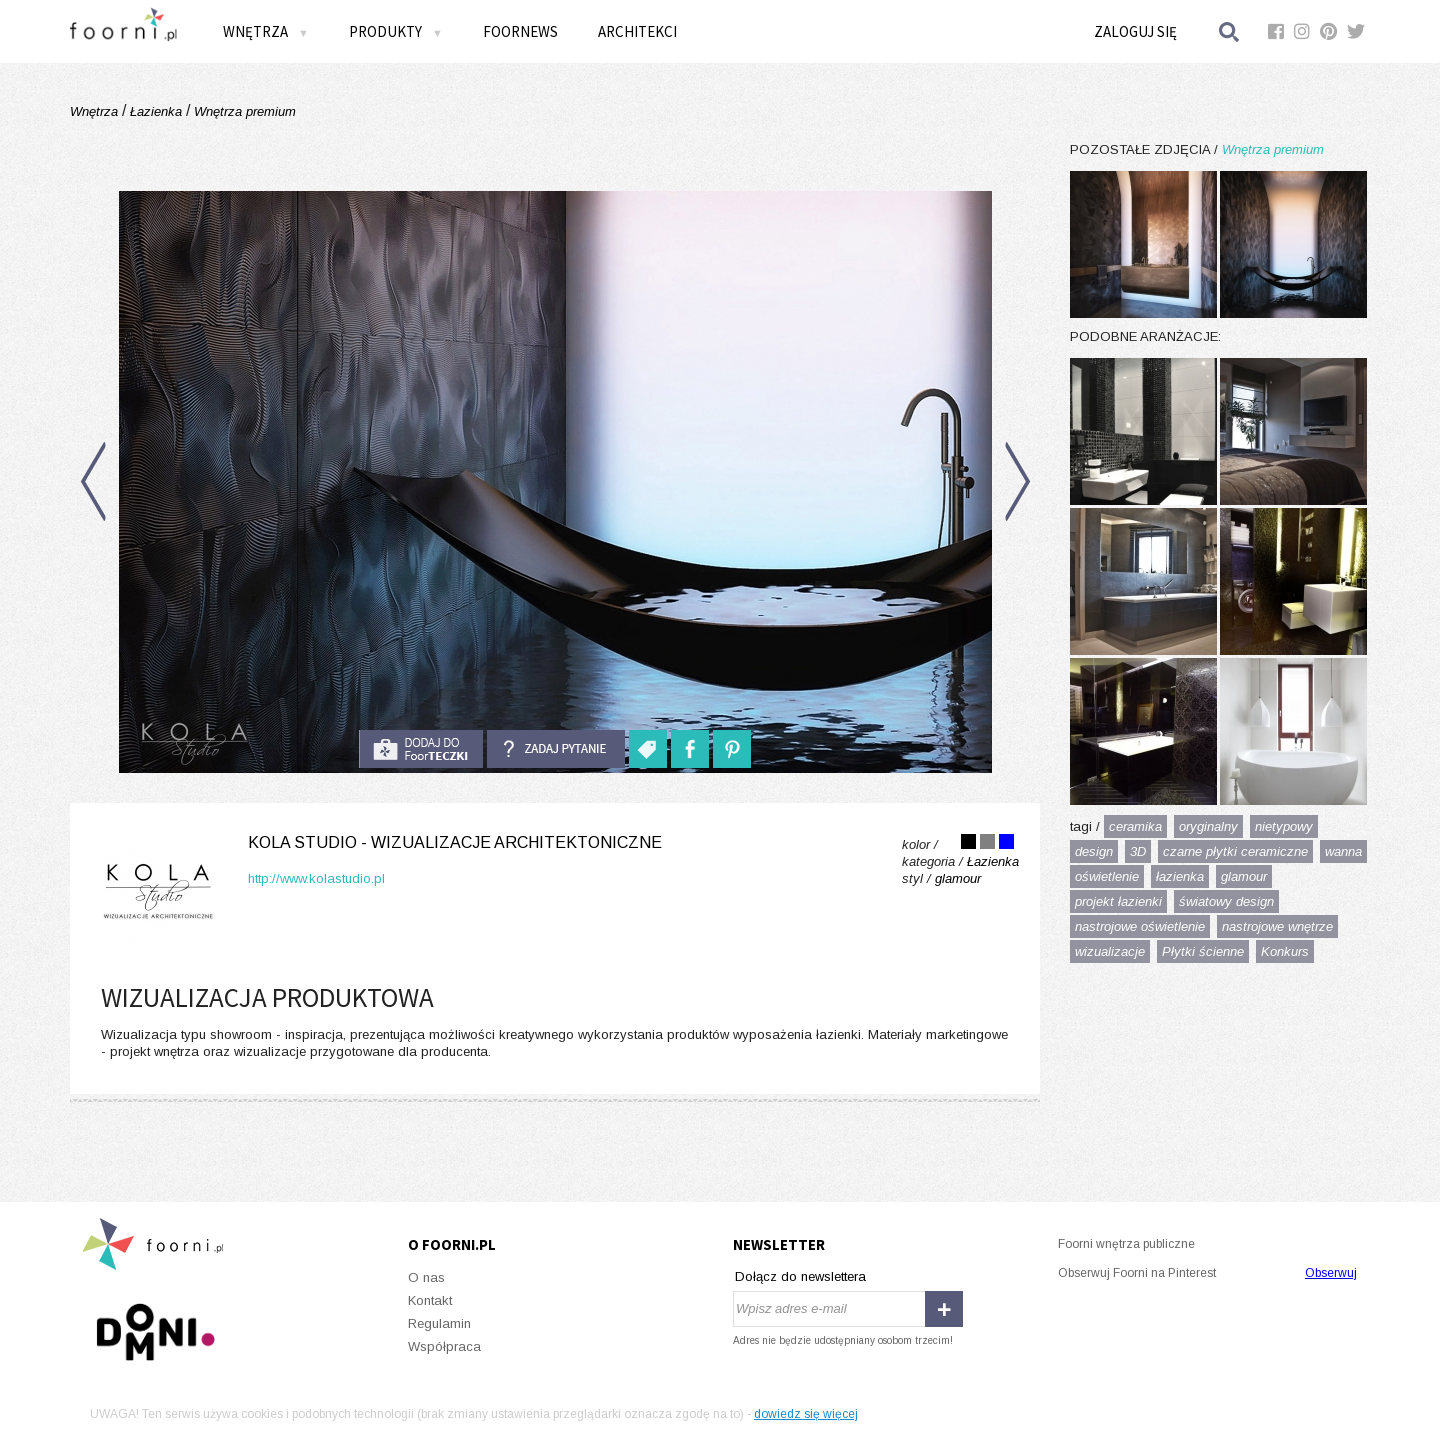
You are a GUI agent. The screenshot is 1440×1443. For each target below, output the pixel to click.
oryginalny (1208, 826)
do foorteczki (421, 749)
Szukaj (1230, 31)
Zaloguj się (1135, 31)
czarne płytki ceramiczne (1235, 851)
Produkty (396, 31)
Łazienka (156, 111)
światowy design (1226, 901)
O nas (426, 1277)
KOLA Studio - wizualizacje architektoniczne (455, 842)
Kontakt (430, 1300)
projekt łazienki (1118, 901)
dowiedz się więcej (806, 1414)
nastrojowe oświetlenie (1140, 926)
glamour (1244, 876)
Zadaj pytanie (556, 749)
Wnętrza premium (243, 111)
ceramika (1135, 826)
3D (1138, 851)
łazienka (1180, 876)
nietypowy (1284, 826)
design (1094, 851)
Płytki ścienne (1203, 951)
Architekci (637, 31)
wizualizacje (1110, 951)
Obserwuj (1331, 1273)
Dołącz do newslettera (800, 1276)
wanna (1343, 851)
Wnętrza (266, 31)
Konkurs (1285, 951)
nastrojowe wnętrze (1277, 926)
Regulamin (439, 1323)
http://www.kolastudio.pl (316, 878)
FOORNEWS (520, 31)
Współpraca (444, 1346)
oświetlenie (1107, 876)
